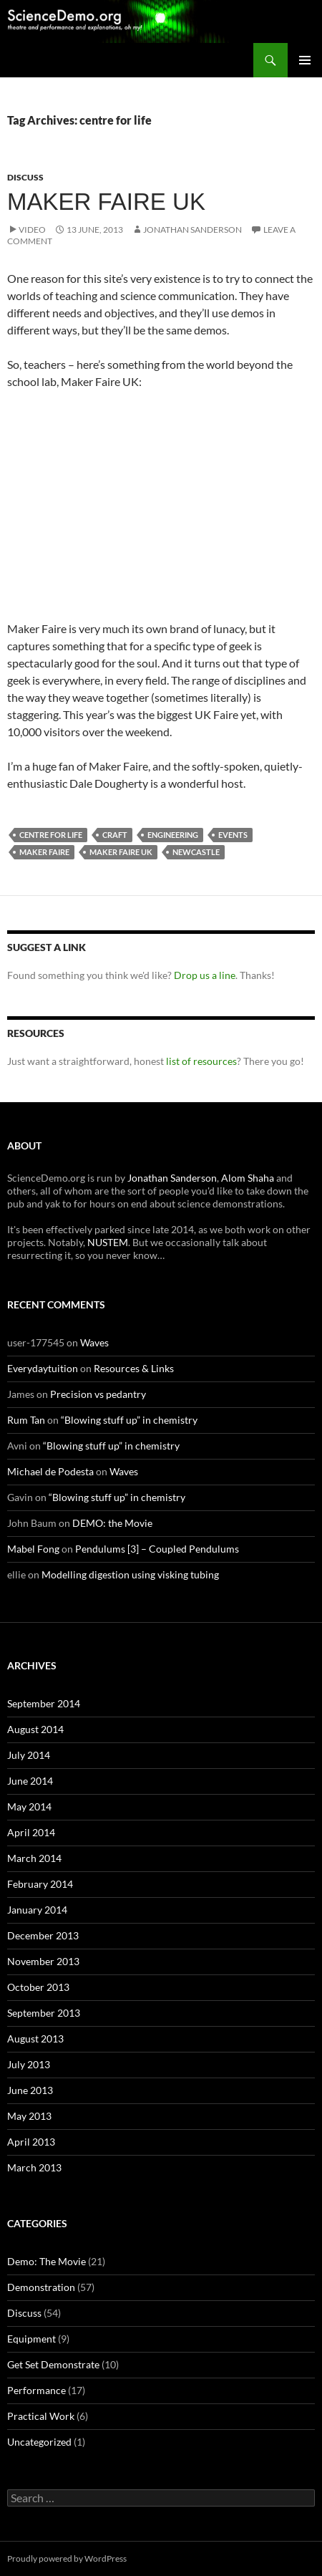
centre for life (50, 834)
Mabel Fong (33, 1549)
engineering (172, 834)
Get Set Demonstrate (53, 2364)
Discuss (25, 177)
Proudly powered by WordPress (67, 2558)
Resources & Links (134, 1368)
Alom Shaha (247, 1178)
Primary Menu (305, 60)
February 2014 (40, 1884)
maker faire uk (120, 852)
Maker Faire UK (106, 201)
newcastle (196, 852)
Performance (36, 2390)
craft (114, 834)
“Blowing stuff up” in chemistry (129, 1420)
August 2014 (35, 1729)
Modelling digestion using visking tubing (130, 1574)
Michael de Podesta (50, 1471)
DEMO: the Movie (112, 1523)
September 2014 (43, 1703)
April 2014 (31, 1832)
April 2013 (31, 2142)
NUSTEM (107, 1242)
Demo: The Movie (46, 2261)
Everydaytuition (42, 1368)
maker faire (44, 852)
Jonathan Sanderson (192, 229)
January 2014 (37, 1910)
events (233, 834)
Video (32, 229)
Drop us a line (204, 975)
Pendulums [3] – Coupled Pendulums (157, 1549)
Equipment (31, 2339)
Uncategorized (39, 2442)
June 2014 (30, 1781)
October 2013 (38, 1987)
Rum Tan (26, 1420)
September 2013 (43, 2013)
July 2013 (28, 2064)
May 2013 (29, 2116)
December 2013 (43, 1935)
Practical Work (40, 2416)
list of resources (201, 1061)
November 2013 (43, 1961)
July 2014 (28, 1755)
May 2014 (29, 1806)
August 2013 (35, 2038)
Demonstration (41, 2287)
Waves (94, 1342)
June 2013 (30, 2090)
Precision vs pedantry (98, 1394)
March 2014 (34, 1858)
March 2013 (34, 2167)
